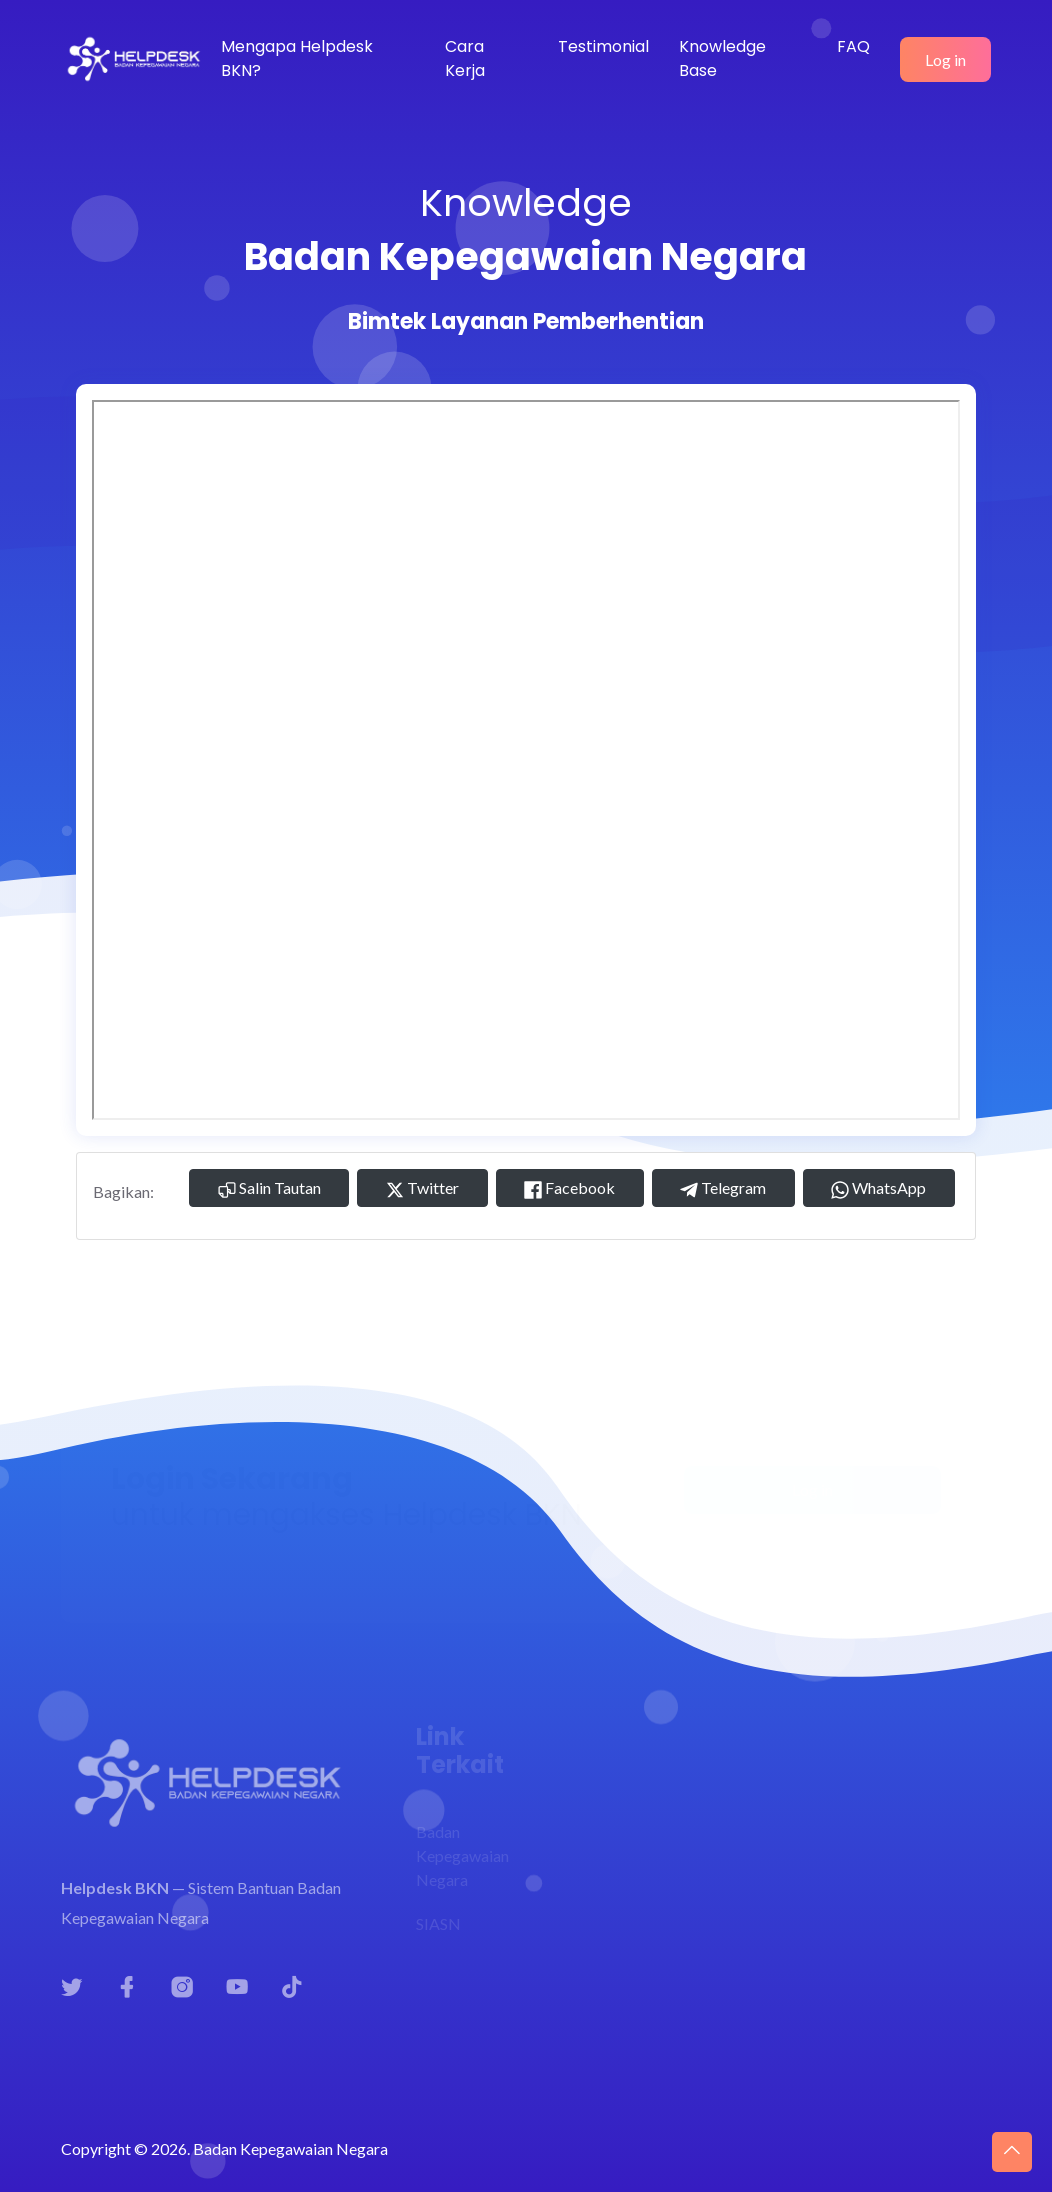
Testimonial (603, 46)
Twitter (422, 1188)
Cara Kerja (465, 58)
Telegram (723, 1188)
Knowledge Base (722, 58)
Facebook (569, 1188)
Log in (945, 59)
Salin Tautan (269, 1188)
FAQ (853, 46)
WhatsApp (878, 1188)
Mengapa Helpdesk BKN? (297, 58)
